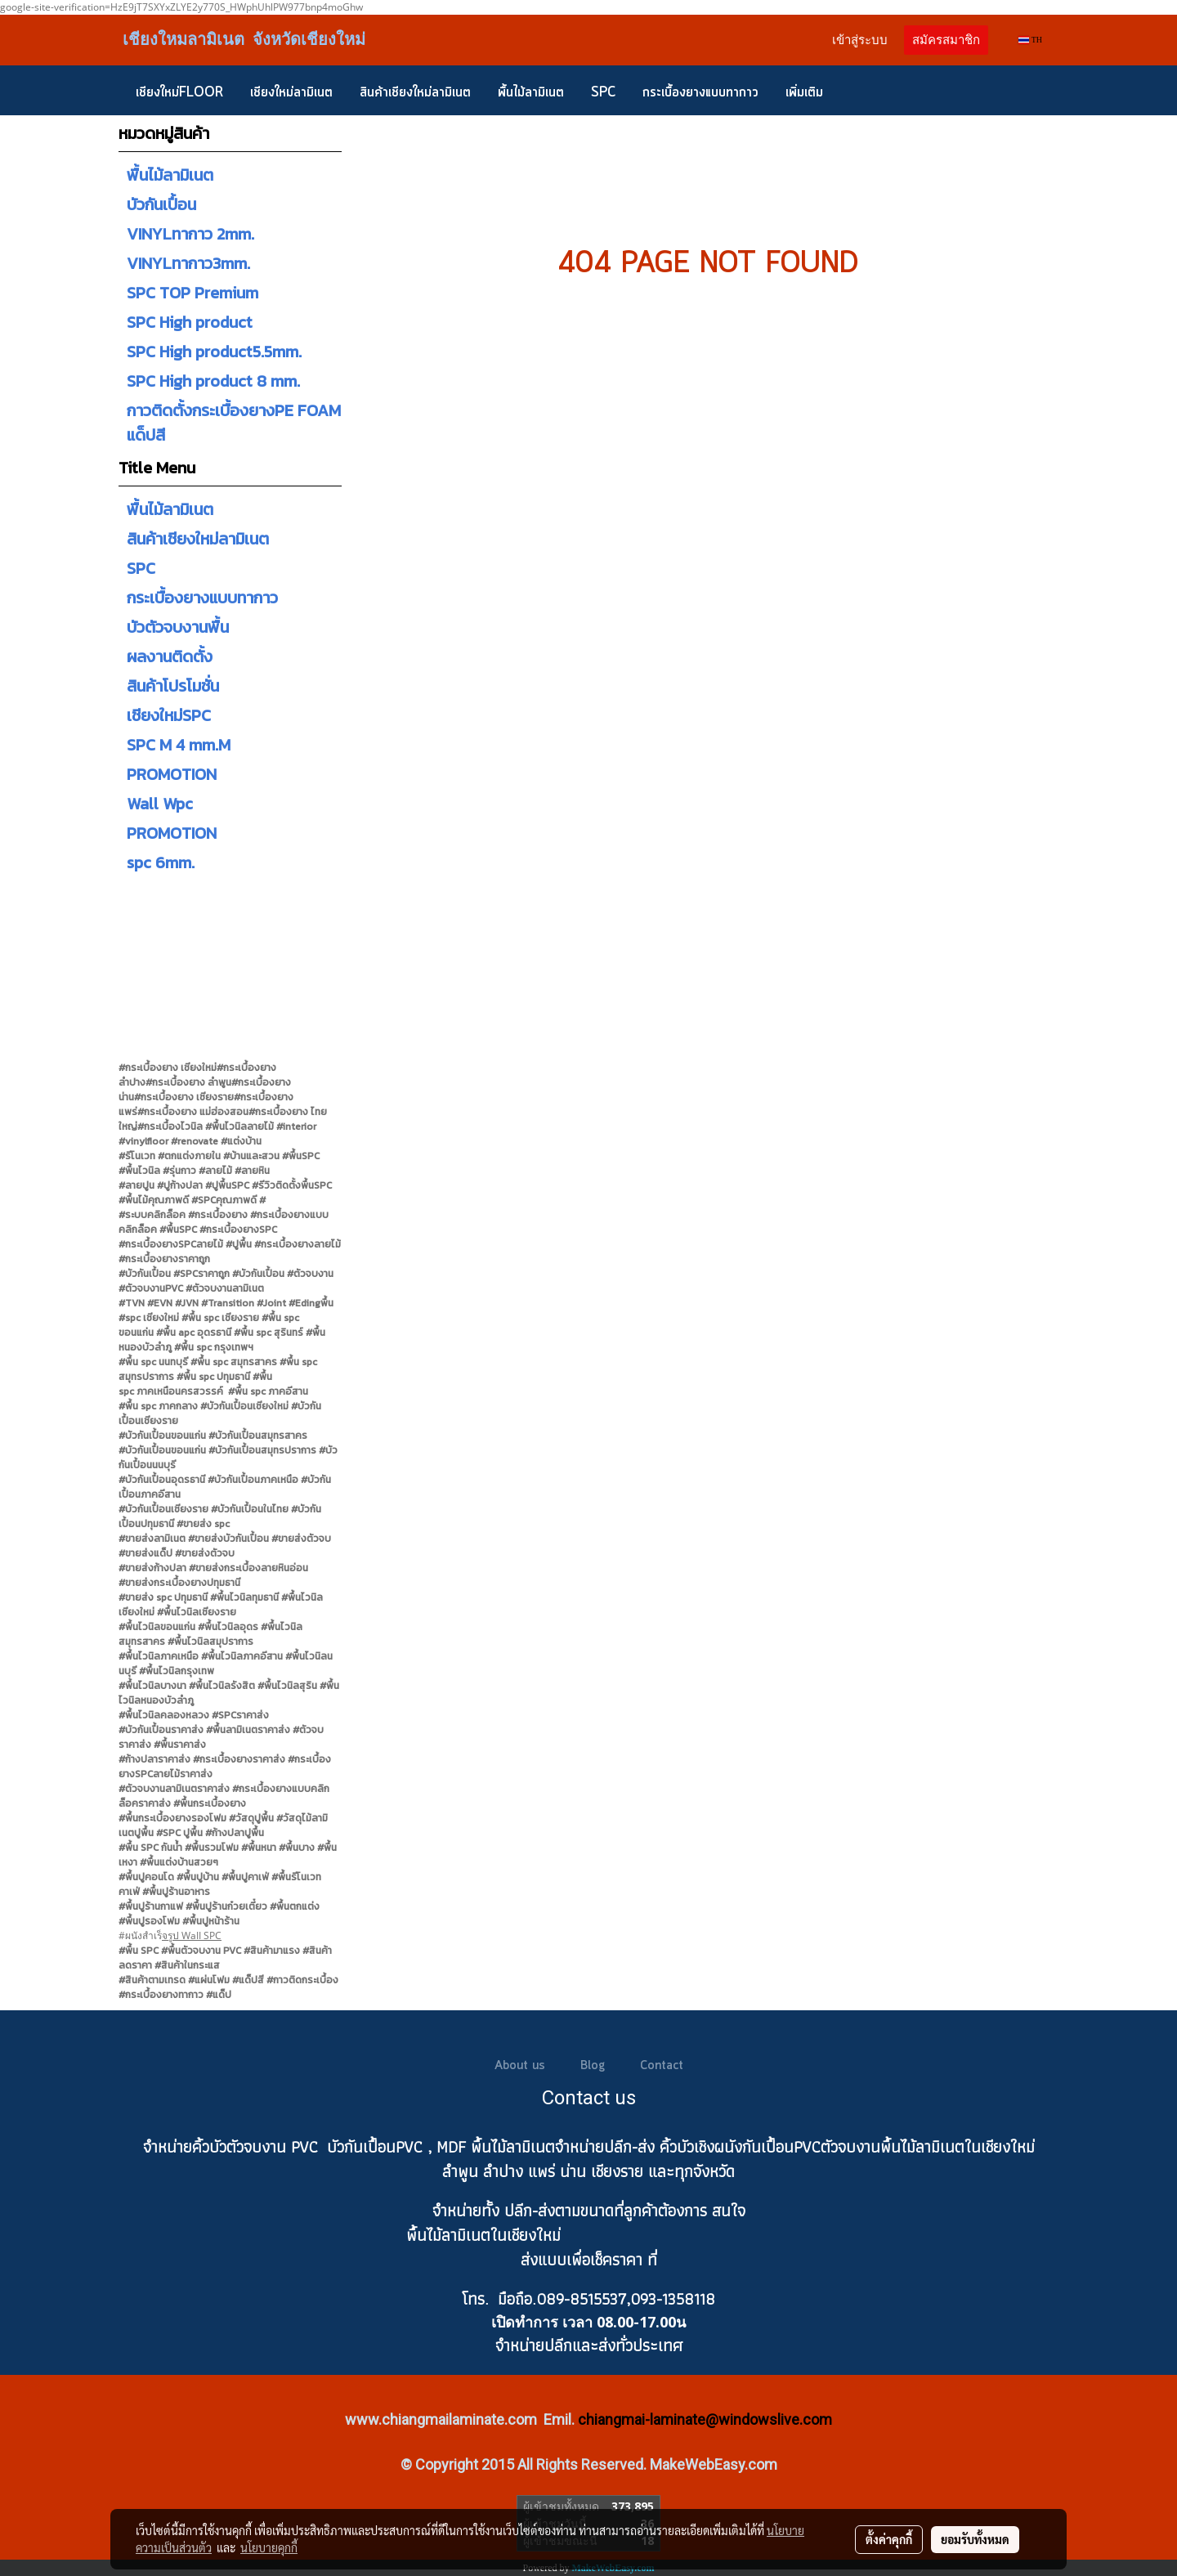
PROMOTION (172, 774)
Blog (592, 2066)
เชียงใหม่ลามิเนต (291, 92)
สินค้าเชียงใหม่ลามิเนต (415, 92)
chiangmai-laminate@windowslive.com (705, 2419)
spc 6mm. (161, 862)
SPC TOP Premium (192, 292)
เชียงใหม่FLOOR (179, 92)
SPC (603, 92)
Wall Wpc (160, 803)
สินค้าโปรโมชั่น (173, 686)
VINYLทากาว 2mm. (190, 234)
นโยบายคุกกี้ (269, 2547)
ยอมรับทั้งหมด (975, 2539)
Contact (661, 2066)
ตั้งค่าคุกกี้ (889, 2539)
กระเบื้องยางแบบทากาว (700, 92)
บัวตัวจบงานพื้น (178, 627)
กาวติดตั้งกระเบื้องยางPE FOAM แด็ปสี (234, 422)
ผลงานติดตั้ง (170, 656)
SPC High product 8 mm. (213, 381)
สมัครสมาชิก (946, 40)
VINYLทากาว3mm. (188, 263)
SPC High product (190, 322)
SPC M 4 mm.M (178, 744)
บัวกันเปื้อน (161, 204)
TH (1030, 39)
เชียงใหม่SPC (169, 715)
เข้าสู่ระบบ (860, 40)
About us (520, 2066)
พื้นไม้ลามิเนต (531, 92)
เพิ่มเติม (804, 92)
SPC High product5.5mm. (214, 351)
